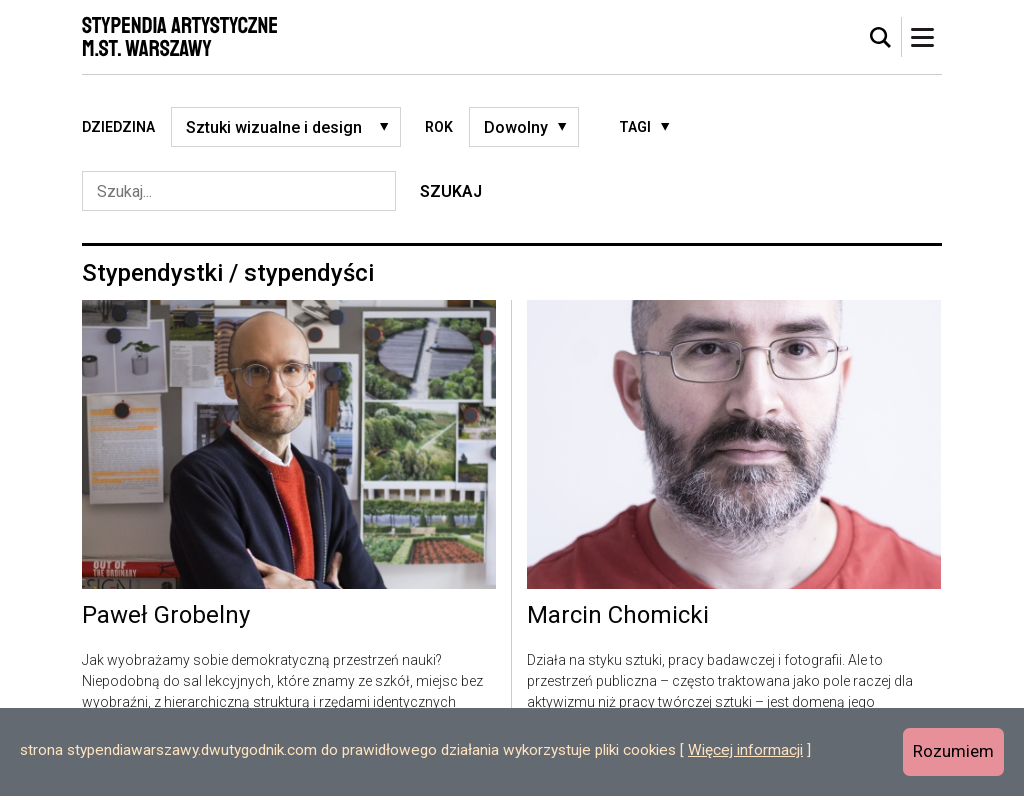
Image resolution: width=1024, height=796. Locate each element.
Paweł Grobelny (166, 616)
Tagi (635, 127)
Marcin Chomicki (618, 616)
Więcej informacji (745, 750)
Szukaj (451, 191)
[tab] (881, 38)
